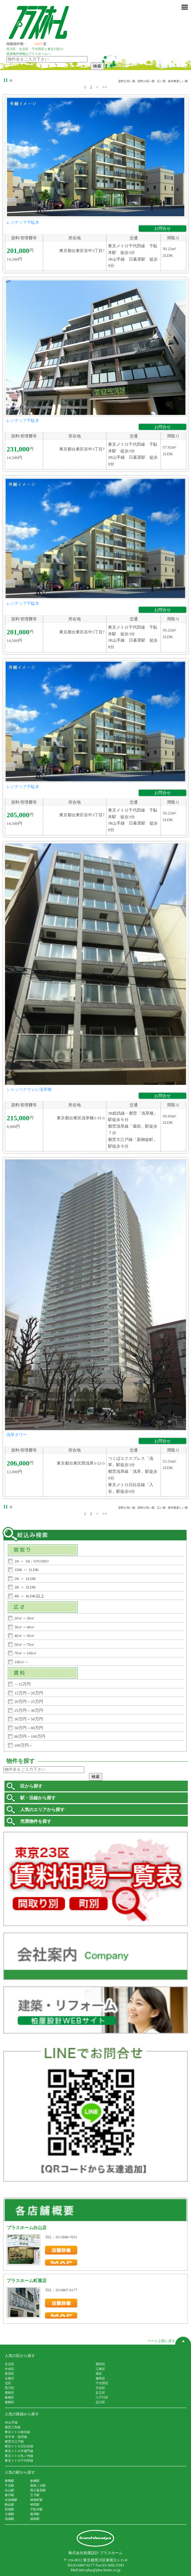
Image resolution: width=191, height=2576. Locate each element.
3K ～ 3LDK (25, 1587)
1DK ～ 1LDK (26, 1569)
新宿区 (9, 2373)
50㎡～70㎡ (24, 1644)
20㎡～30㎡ (24, 1618)
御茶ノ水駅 (38, 2485)
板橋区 (9, 2397)
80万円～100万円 (29, 1736)
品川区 (100, 2402)
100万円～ (23, 1745)
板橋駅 (35, 2480)
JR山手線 (11, 2422)
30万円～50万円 (28, 1719)
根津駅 (35, 2514)
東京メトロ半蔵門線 (19, 2451)
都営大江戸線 (14, 2441)
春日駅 (9, 2495)
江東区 (100, 2369)
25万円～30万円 (28, 1710)
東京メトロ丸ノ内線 (19, 2455)
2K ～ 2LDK (25, 1578)
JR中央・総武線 (16, 2436)
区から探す (31, 1786)
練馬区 (100, 2378)
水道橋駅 (11, 2500)
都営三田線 (13, 2427)
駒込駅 (9, 2504)
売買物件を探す (35, 1821)
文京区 (9, 2364)
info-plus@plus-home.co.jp (100, 2570)
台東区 (9, 2378)
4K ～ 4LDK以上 (29, 1596)
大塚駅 (9, 2514)
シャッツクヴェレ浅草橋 (29, 1089)
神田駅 (35, 2504)
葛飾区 (9, 2402)
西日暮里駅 (38, 2490)
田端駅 (9, 2509)
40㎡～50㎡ (24, 1635)
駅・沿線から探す (38, 1798)
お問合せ (162, 228)
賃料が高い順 (146, 81)
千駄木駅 (36, 2509)
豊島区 (9, 2392)
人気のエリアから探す (42, 1809)
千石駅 (9, 2485)
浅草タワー (16, 1434)
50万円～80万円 (28, 1727)
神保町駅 (36, 2500)
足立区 (100, 2392)
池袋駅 (9, 2519)
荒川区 (9, 2388)
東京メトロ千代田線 (19, 2460)
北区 (8, 2383)
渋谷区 (100, 2388)
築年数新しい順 (178, 81)
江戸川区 (102, 2397)
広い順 (161, 81)
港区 (99, 2373)
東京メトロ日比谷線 (19, 2446)
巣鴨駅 (9, 2480)
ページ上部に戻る (169, 2341)
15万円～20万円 (28, 1693)
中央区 (9, 2369)
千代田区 (102, 2383)
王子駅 (35, 2495)
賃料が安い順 (126, 81)
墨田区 (100, 2364)
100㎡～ (21, 1662)
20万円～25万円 (28, 1701)
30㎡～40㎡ (24, 1627)
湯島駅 (35, 2519)
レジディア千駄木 (22, 222)
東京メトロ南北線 (17, 2432)
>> (104, 87)
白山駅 (9, 2490)
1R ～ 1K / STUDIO (31, 1561)
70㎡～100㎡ (25, 1653)
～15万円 (22, 1684)
